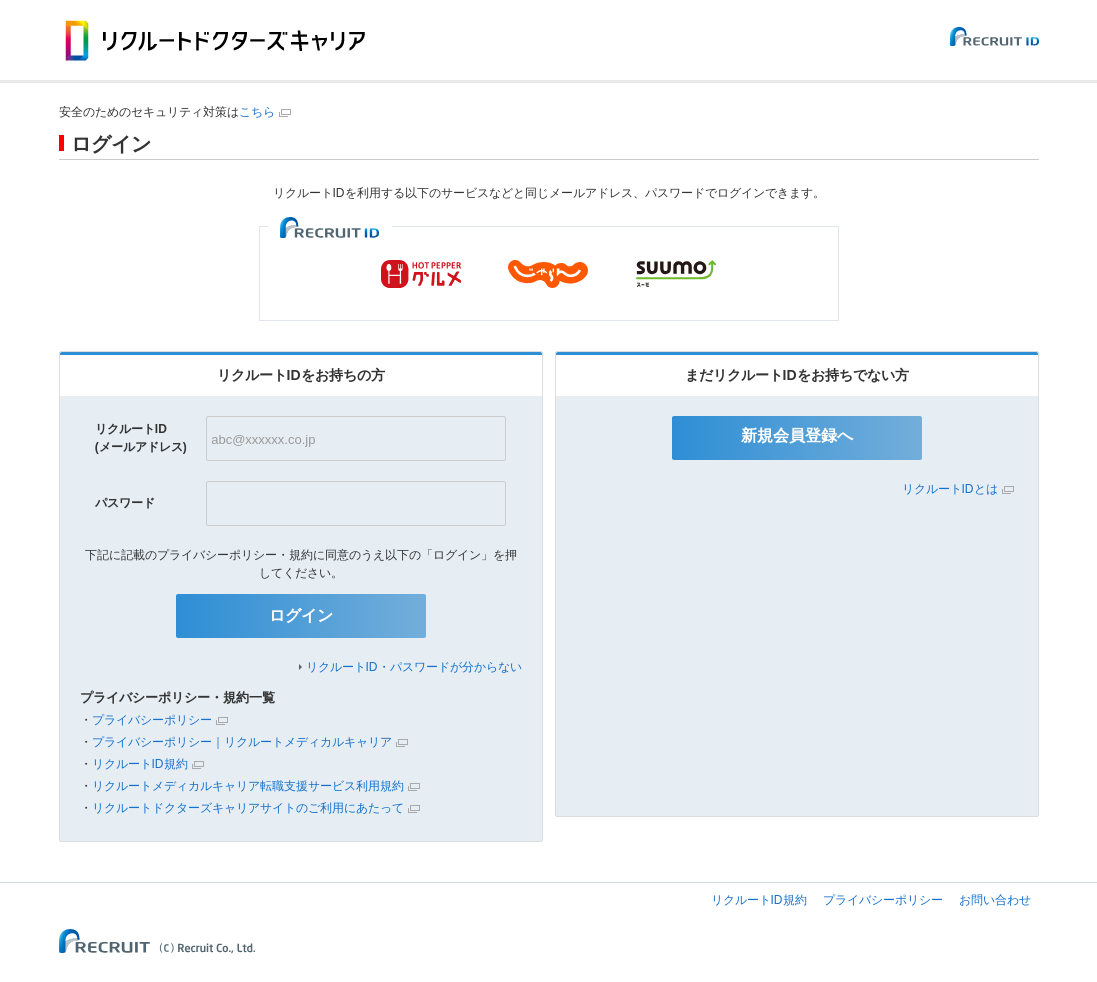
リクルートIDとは (950, 489)
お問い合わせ (995, 900)
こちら (257, 112)
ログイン (301, 615)
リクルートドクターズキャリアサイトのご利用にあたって (248, 808)
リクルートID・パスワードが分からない (414, 667)
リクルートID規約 (140, 764)
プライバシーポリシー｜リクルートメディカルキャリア (242, 742)
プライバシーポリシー (152, 720)
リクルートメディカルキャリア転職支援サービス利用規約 (248, 786)
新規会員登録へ (797, 435)
